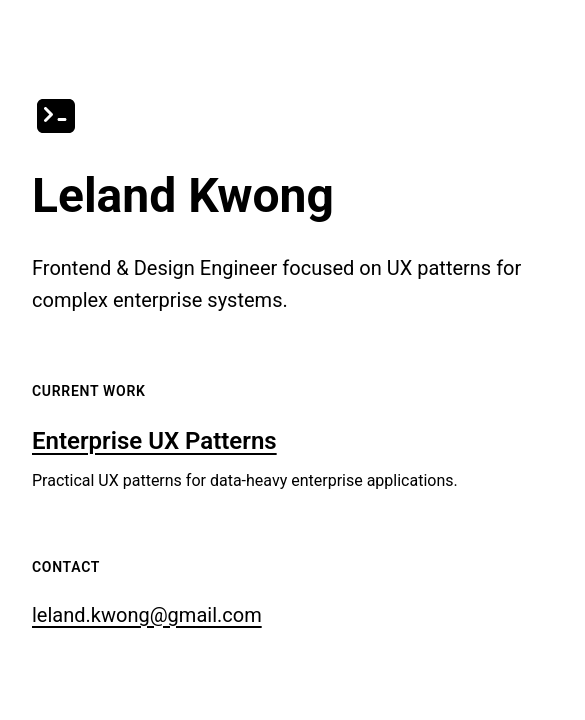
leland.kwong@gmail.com (147, 615)
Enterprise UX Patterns (154, 441)
